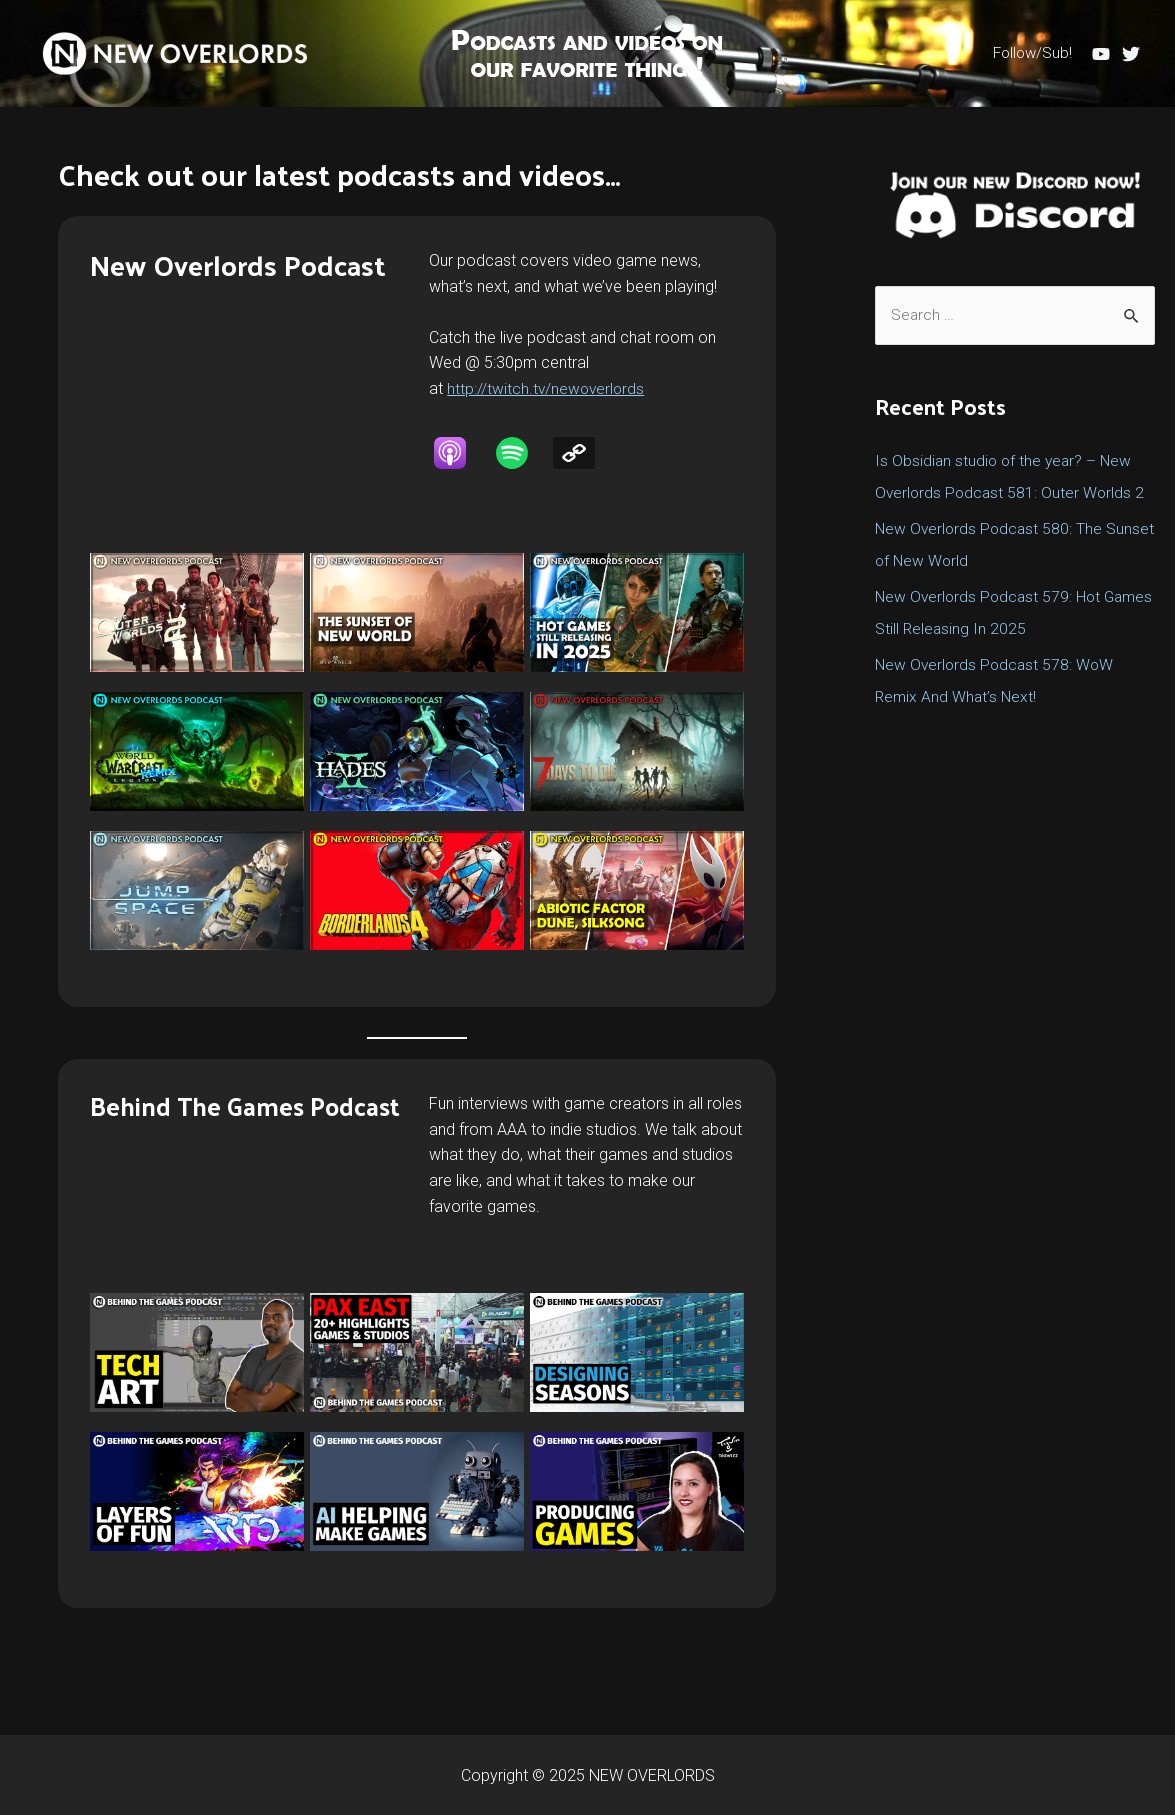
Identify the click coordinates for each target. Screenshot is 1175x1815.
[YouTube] (1101, 54)
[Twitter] (1131, 54)
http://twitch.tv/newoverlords (547, 388)
